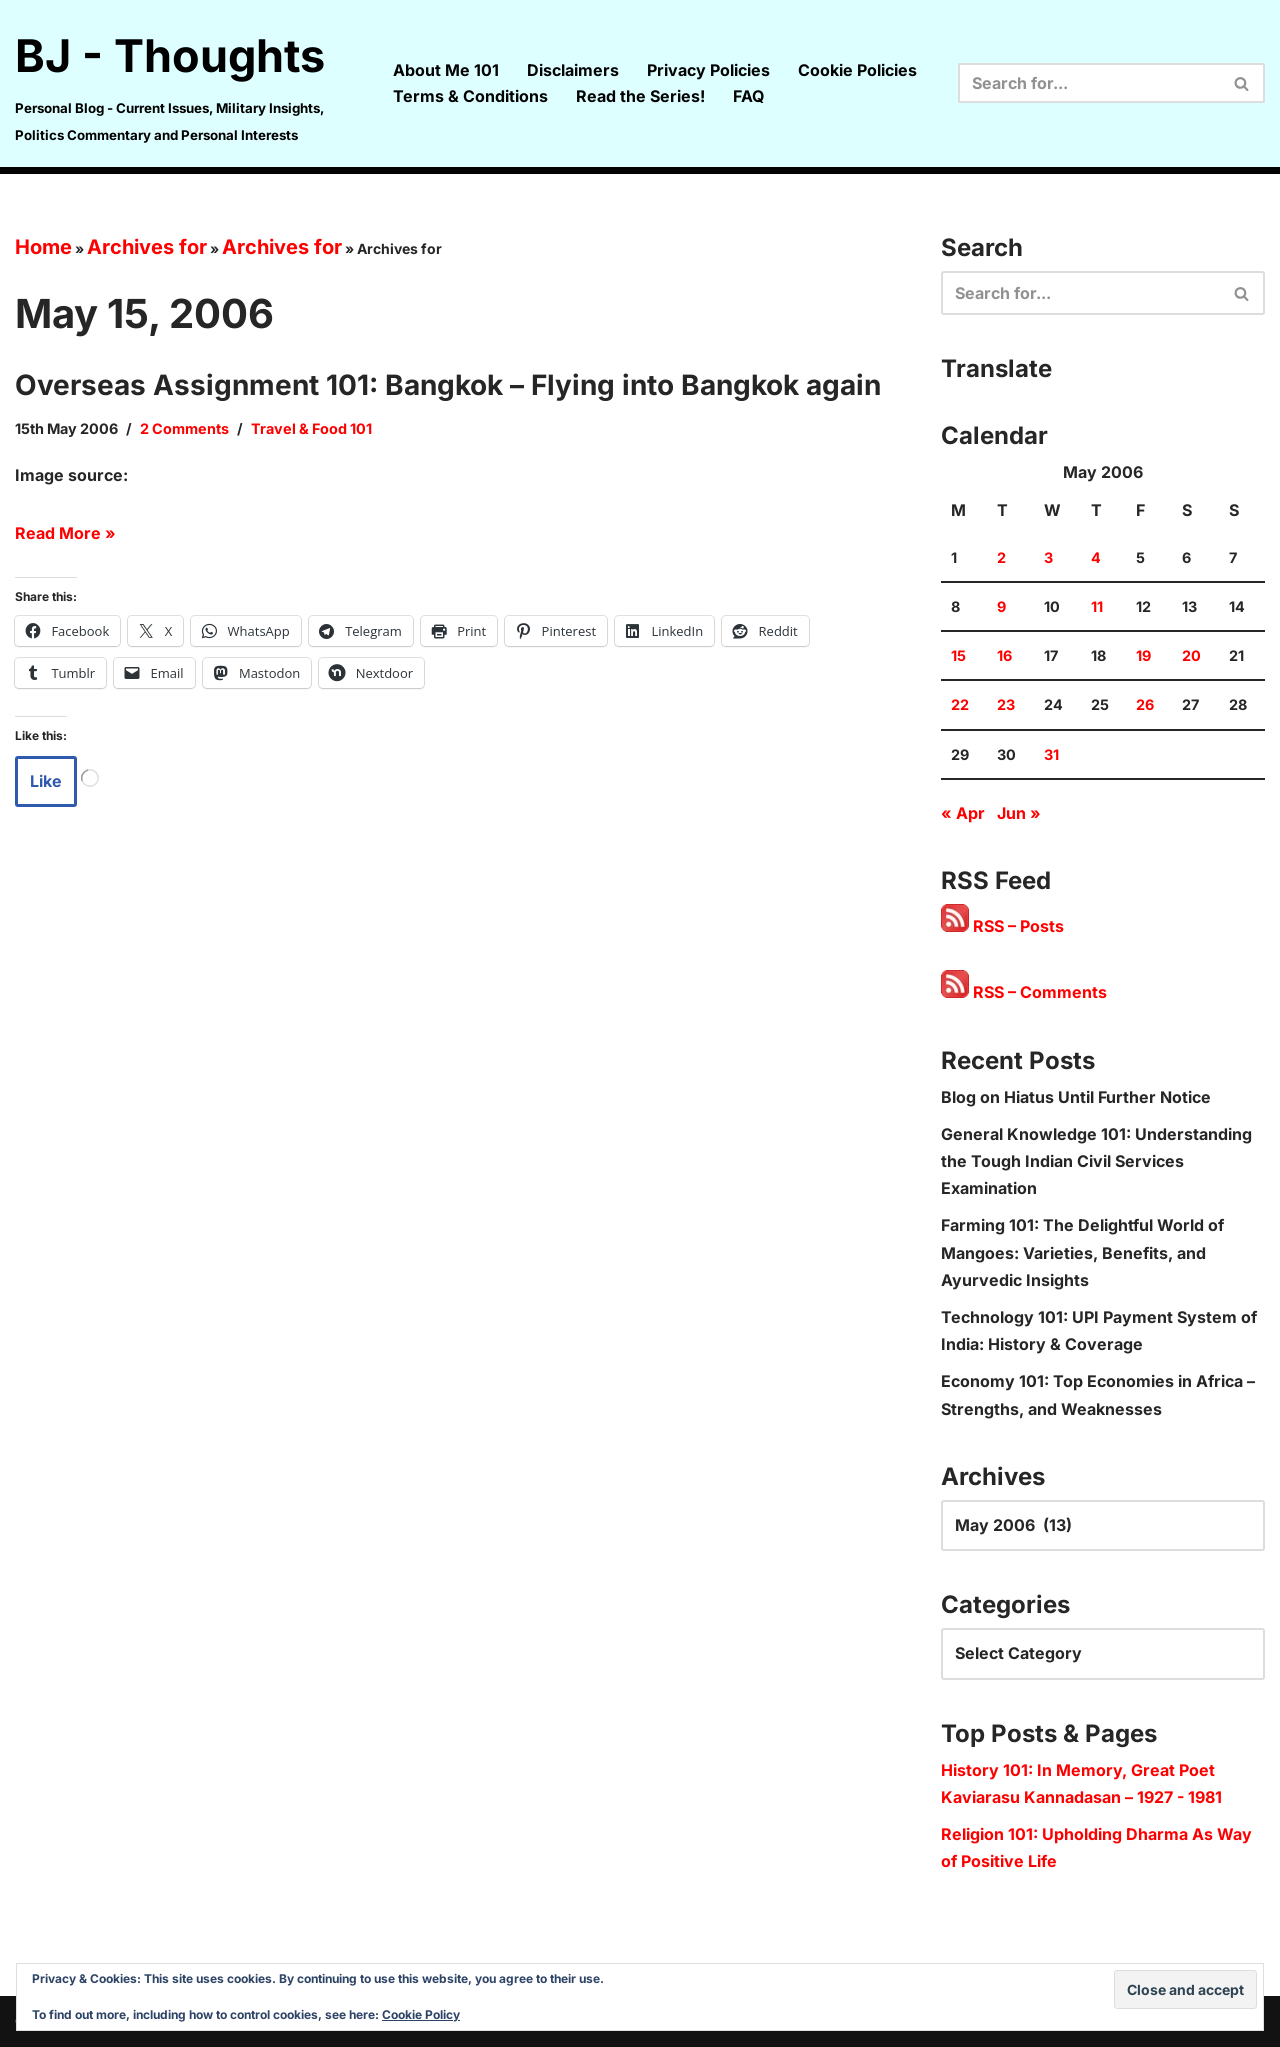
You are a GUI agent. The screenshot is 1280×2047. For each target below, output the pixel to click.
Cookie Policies (857, 70)
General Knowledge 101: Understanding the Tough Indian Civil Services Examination (1096, 1161)
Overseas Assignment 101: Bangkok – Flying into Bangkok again (448, 385)
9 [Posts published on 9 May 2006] (1001, 606)
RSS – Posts (1002, 926)
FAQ (748, 96)
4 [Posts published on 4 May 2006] (1096, 557)
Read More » (65, 533)
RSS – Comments (1024, 992)
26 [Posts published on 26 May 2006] (1145, 704)
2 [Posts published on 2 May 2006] (1001, 557)
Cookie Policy (421, 2014)
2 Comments (184, 428)
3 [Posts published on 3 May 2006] (1048, 557)
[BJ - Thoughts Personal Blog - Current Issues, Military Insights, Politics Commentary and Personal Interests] (187, 83)
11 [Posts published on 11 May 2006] (1097, 606)
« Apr (963, 813)
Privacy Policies (708, 70)
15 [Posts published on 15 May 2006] (958, 655)
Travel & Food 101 (311, 428)
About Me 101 (446, 70)
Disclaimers (573, 70)
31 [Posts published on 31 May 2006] (1051, 754)
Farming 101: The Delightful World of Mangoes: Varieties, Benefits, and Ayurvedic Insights (1082, 1252)
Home (43, 247)
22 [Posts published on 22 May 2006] (960, 704)
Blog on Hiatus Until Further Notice (1076, 1097)
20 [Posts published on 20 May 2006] (1191, 655)
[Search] (1089, 83)
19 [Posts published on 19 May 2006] (1143, 655)
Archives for (147, 247)
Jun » (1019, 813)
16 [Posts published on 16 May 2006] (1004, 655)
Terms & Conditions (470, 96)
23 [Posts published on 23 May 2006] (1006, 704)
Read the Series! (640, 96)
